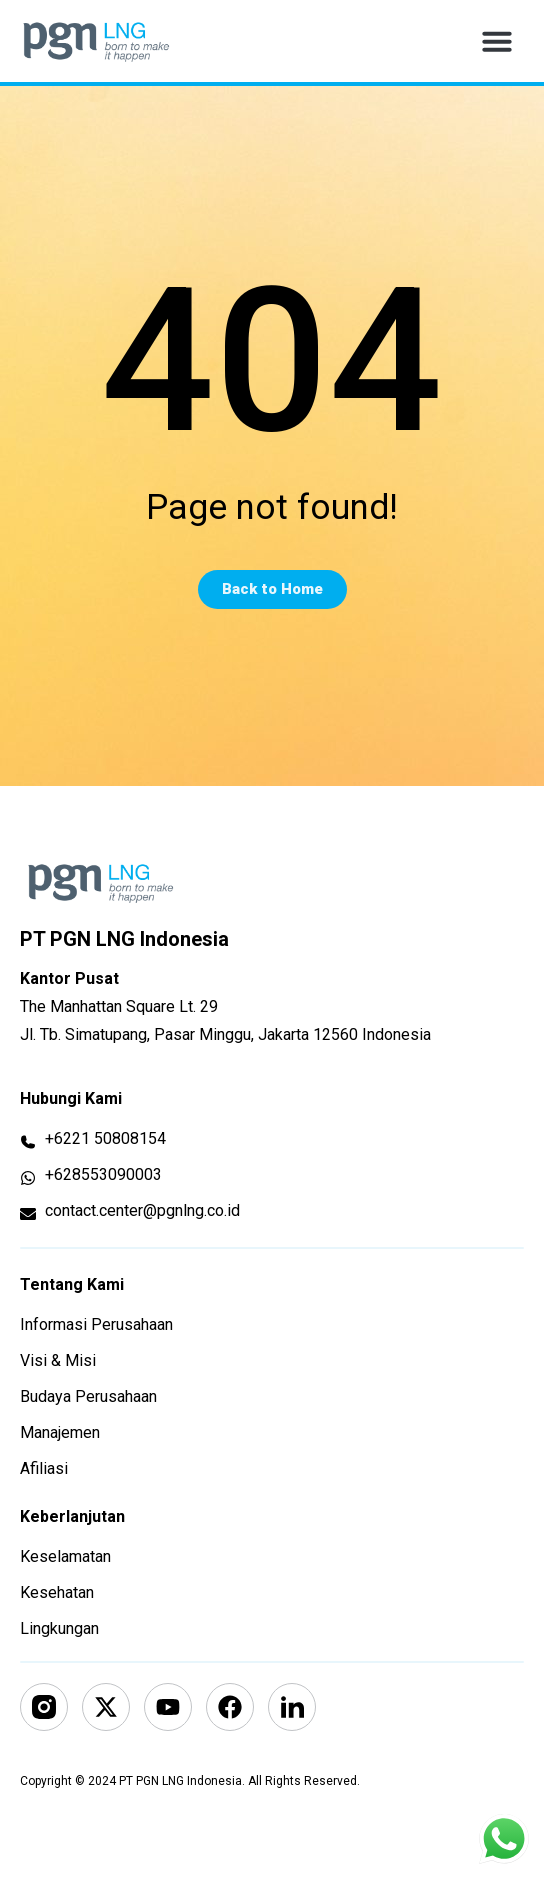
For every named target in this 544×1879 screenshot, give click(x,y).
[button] (497, 41)
